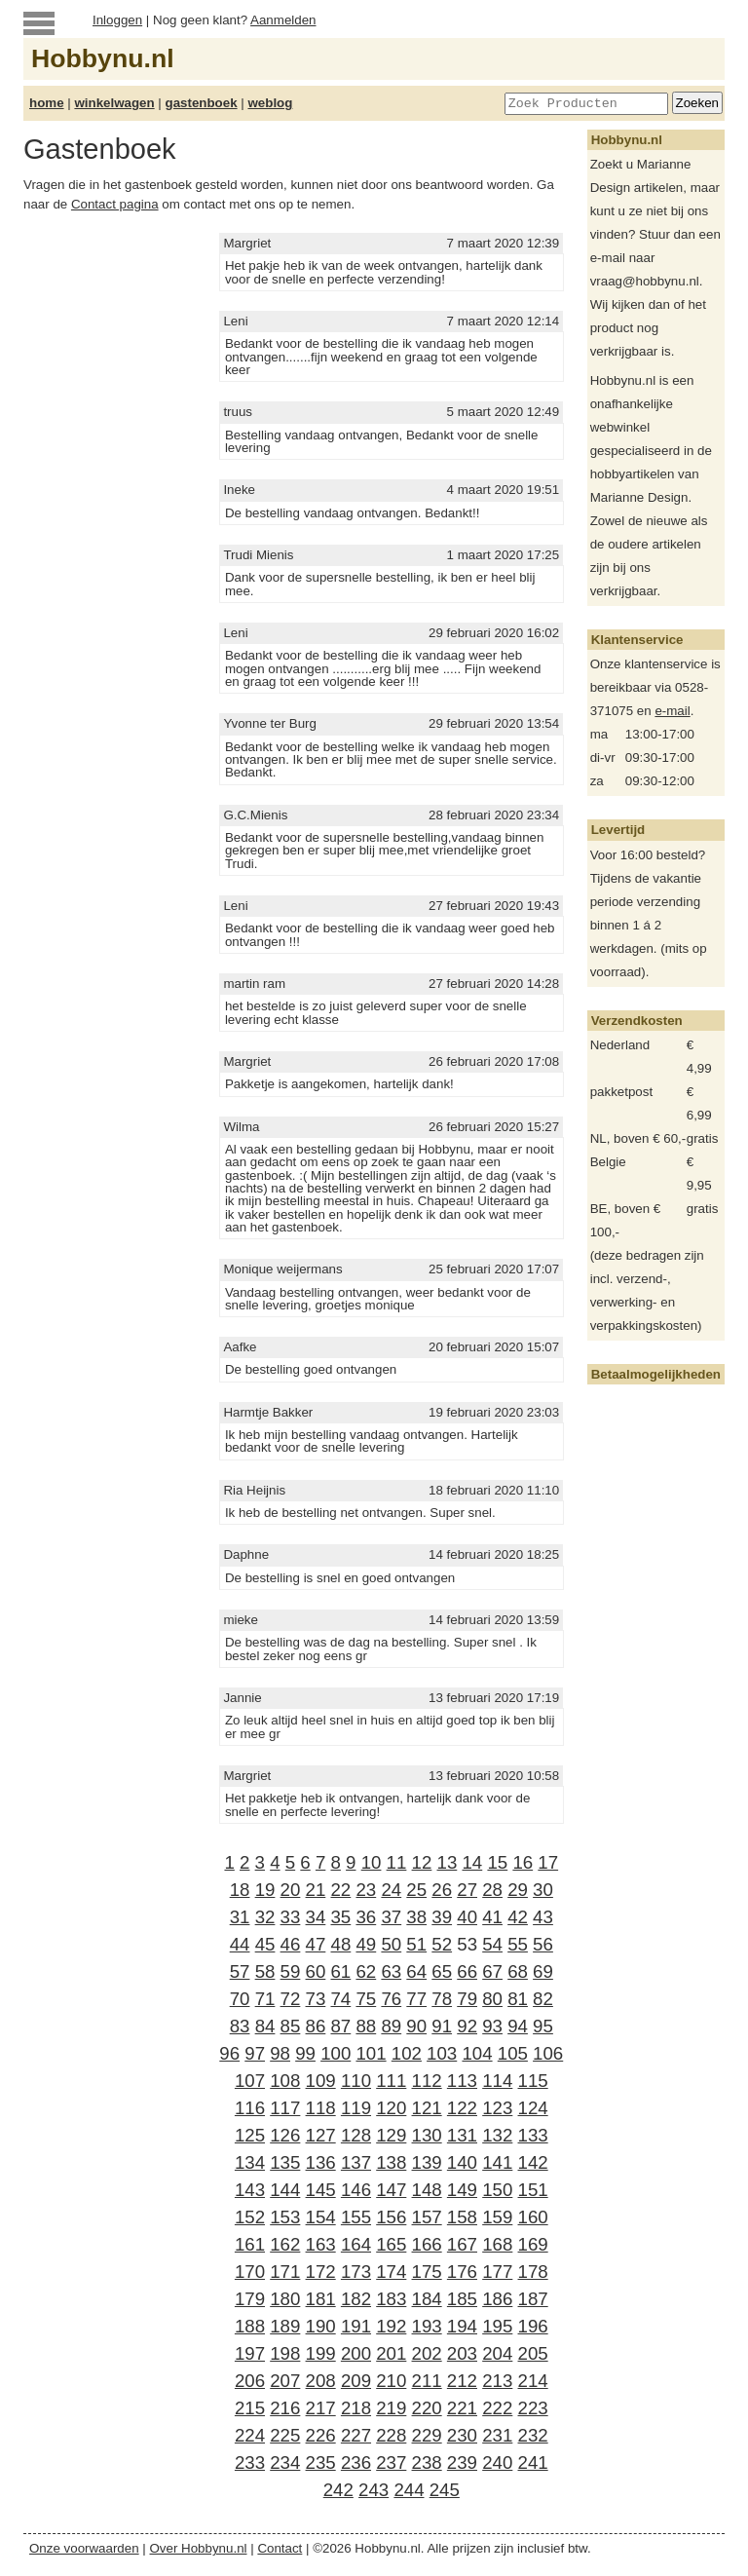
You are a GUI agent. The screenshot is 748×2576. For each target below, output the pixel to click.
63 (391, 1971)
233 (250, 2462)
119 (356, 2108)
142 (533, 2162)
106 (548, 2053)
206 (250, 2380)
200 (356, 2353)
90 (416, 2026)
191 (356, 2326)
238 (427, 2462)
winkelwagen (114, 102)
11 (397, 1862)
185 (462, 2299)
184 (427, 2299)
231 (497, 2435)
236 (356, 2462)
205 (533, 2353)
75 (365, 1999)
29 (517, 1889)
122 (462, 2108)
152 (250, 2217)
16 (522, 1862)
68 (517, 1971)
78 (441, 1999)
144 (285, 2189)
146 (356, 2189)
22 (340, 1889)
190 (321, 2326)
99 (305, 2053)
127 (321, 2135)
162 (285, 2244)
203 (462, 2353)
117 (285, 2108)
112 (427, 2080)
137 (356, 2162)
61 (340, 1971)
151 (533, 2189)
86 (316, 2026)
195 (497, 2326)
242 (338, 2490)
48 (341, 1944)
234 (285, 2462)
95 (543, 2026)
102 (407, 2053)
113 (462, 2080)
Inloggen (117, 20)
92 (467, 2026)
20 (290, 1889)
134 (250, 2162)
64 (416, 1971)
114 (497, 2080)
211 (427, 2380)
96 (229, 2053)
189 (285, 2326)
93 (492, 2026)
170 (250, 2271)
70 (240, 1999)
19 (265, 1889)
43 (543, 1917)
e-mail (672, 710)
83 (240, 2026)
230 (462, 2435)
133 (533, 2135)
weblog (269, 102)
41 (492, 1917)
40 (467, 1917)
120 (391, 2108)
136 (321, 2162)
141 (497, 2162)
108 (285, 2080)
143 (250, 2189)
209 (356, 2380)
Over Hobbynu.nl (198, 2548)
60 (316, 1971)
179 (250, 2299)
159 (497, 2217)
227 (356, 2435)
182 (356, 2299)
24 (391, 1889)
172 (321, 2271)
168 (497, 2244)
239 (462, 2462)
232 (533, 2435)
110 (356, 2080)
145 (321, 2189)
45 (265, 1944)
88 (365, 2026)
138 (391, 2162)
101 (370, 2053)
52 (441, 1944)
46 (290, 1944)
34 (316, 1917)
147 (391, 2189)
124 (533, 2108)
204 (497, 2353)
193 (427, 2326)
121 (427, 2108)
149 (462, 2189)
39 (441, 1917)
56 (543, 1944)
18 (240, 1889)
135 (285, 2162)
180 (285, 2299)
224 (250, 2435)
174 (391, 2271)
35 (340, 1917)
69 (543, 1971)
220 (427, 2408)
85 (290, 2026)
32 (265, 1917)
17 (548, 1862)
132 (497, 2135)
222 (497, 2408)
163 (321, 2244)
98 (280, 2053)
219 (391, 2408)
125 (250, 2135)
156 (391, 2217)
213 (497, 2380)
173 (356, 2271)
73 (316, 1999)
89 (391, 2026)
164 (356, 2244)
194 (462, 2326)
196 (533, 2326)
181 (321, 2299)
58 (265, 1971)
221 (462, 2408)
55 (517, 1944)
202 (427, 2353)
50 (391, 1944)
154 (321, 2217)
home (46, 102)
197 (250, 2353)
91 (441, 2026)
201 (391, 2353)
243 (373, 2490)
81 (517, 1999)
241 (533, 2462)
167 (462, 2244)
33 (290, 1917)
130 (427, 2135)
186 (497, 2299)
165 (391, 2244)
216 (285, 2408)
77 (416, 1999)
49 (365, 1944)
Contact (279, 2548)
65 (441, 1971)
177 (497, 2271)
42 (517, 1917)
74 (340, 1999)
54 (492, 1944)
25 (416, 1889)
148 (427, 2189)
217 (321, 2408)
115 (533, 2080)
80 (492, 1999)
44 (240, 1944)
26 (441, 1889)
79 (467, 1999)
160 (533, 2217)
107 (250, 2080)
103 (442, 2053)
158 (462, 2217)
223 (533, 2408)
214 (533, 2380)
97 (254, 2053)
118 (321, 2108)
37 (391, 1917)
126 (285, 2135)
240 (497, 2462)
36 (365, 1917)
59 (290, 1971)
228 (391, 2435)
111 (391, 2080)
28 (492, 1889)
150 (497, 2189)
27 (467, 1889)
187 (533, 2299)
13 (447, 1862)
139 (427, 2162)
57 (240, 1971)
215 (250, 2408)
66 (467, 1971)
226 (321, 2435)
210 (391, 2380)
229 (427, 2435)
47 (316, 1944)
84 (265, 2026)
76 (391, 1999)
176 (462, 2271)
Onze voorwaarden (84, 2548)
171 (285, 2271)
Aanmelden (283, 20)
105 (513, 2053)
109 (321, 2080)
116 (250, 2108)
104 (477, 2053)
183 (391, 2299)
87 (340, 2026)
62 (365, 1971)
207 (285, 2380)
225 (285, 2435)
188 (250, 2326)
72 (290, 1999)
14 (472, 1862)
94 (517, 2026)
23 (365, 1889)
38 (416, 1917)
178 (533, 2271)
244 (408, 2490)
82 (543, 1999)
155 (356, 2217)
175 (427, 2271)
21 (316, 1889)
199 (321, 2353)
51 (416, 1944)
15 (497, 1862)
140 (462, 2162)
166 (427, 2244)
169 (533, 2244)
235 (321, 2462)
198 (285, 2353)
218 (356, 2408)
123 (497, 2108)
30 (543, 1889)
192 (391, 2326)
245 (445, 2490)
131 (462, 2135)
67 (492, 1971)
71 (265, 1999)
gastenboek (202, 102)
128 (356, 2135)
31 (240, 1917)
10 (371, 1862)
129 (391, 2135)
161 (250, 2244)
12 (422, 1862)
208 (321, 2380)
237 (391, 2462)
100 (335, 2053)
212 (462, 2380)
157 (427, 2217)
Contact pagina (115, 204)
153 (285, 2217)
